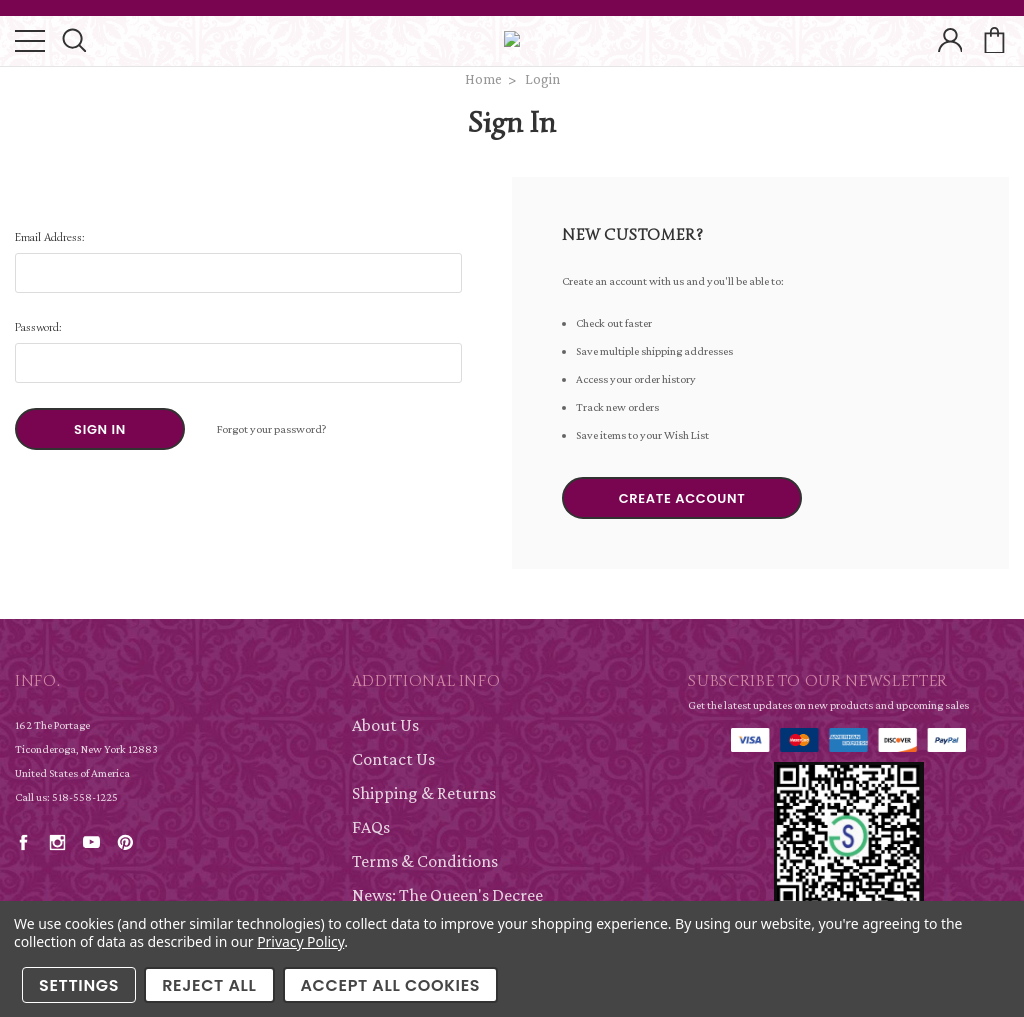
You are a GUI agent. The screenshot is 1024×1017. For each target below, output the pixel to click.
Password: (38, 326)
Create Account (682, 498)
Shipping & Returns (424, 793)
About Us (385, 725)
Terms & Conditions (425, 861)
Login (542, 79)
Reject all (209, 985)
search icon (74, 41)
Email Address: (50, 236)
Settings (79, 985)
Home (483, 79)
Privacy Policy (300, 941)
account (949, 41)
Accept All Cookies (391, 985)
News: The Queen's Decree (447, 895)
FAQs (371, 827)
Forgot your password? (272, 429)
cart (993, 41)
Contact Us (393, 759)
